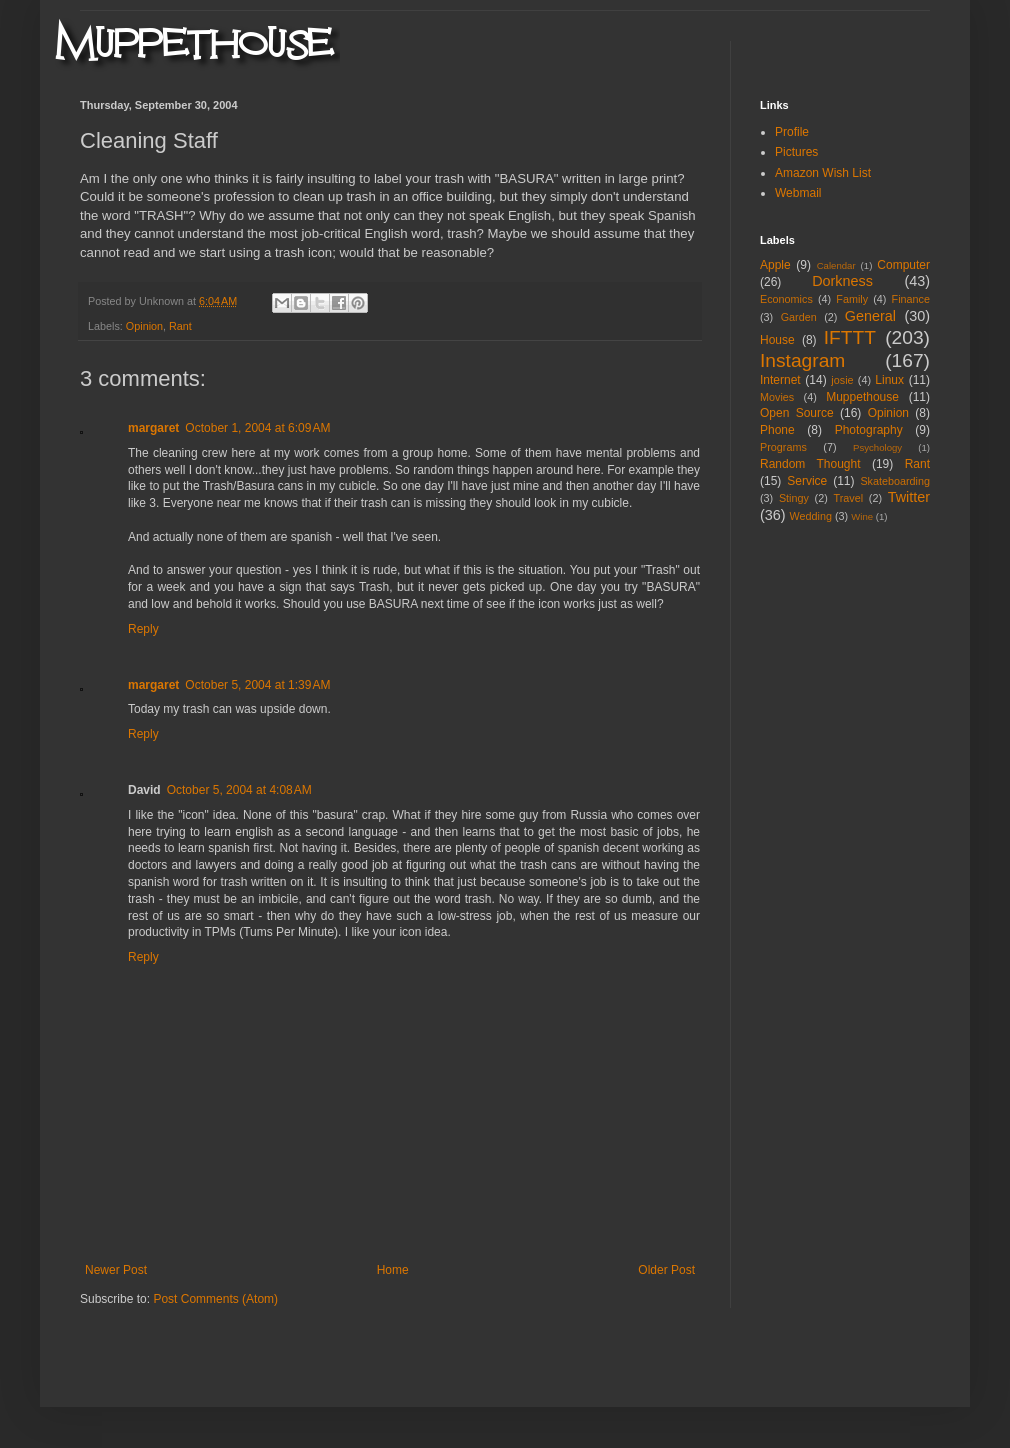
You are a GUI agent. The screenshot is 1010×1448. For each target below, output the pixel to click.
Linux (889, 380)
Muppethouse (862, 397)
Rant (180, 326)
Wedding (811, 516)
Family (852, 299)
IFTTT (850, 337)
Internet (780, 380)
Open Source (797, 413)
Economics (786, 299)
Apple (775, 265)
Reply (143, 629)
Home (393, 1270)
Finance (911, 299)
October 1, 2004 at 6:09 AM (257, 428)
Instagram (802, 360)
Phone (777, 430)
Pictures (796, 152)
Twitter (909, 497)
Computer (903, 265)
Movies (777, 397)
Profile (792, 132)
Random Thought (810, 464)
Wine (862, 516)
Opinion (144, 326)
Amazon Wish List (823, 173)
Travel (848, 498)
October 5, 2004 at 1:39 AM (257, 685)
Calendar (836, 265)
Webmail (798, 193)
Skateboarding (895, 481)
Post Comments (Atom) (215, 1299)
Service (807, 481)
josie (842, 380)
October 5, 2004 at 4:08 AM (239, 790)
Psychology (877, 447)
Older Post (666, 1270)
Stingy (794, 498)
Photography (869, 430)
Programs (783, 447)
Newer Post (116, 1270)
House (777, 340)
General (870, 316)
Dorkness (842, 281)
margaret (153, 428)
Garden (799, 317)
